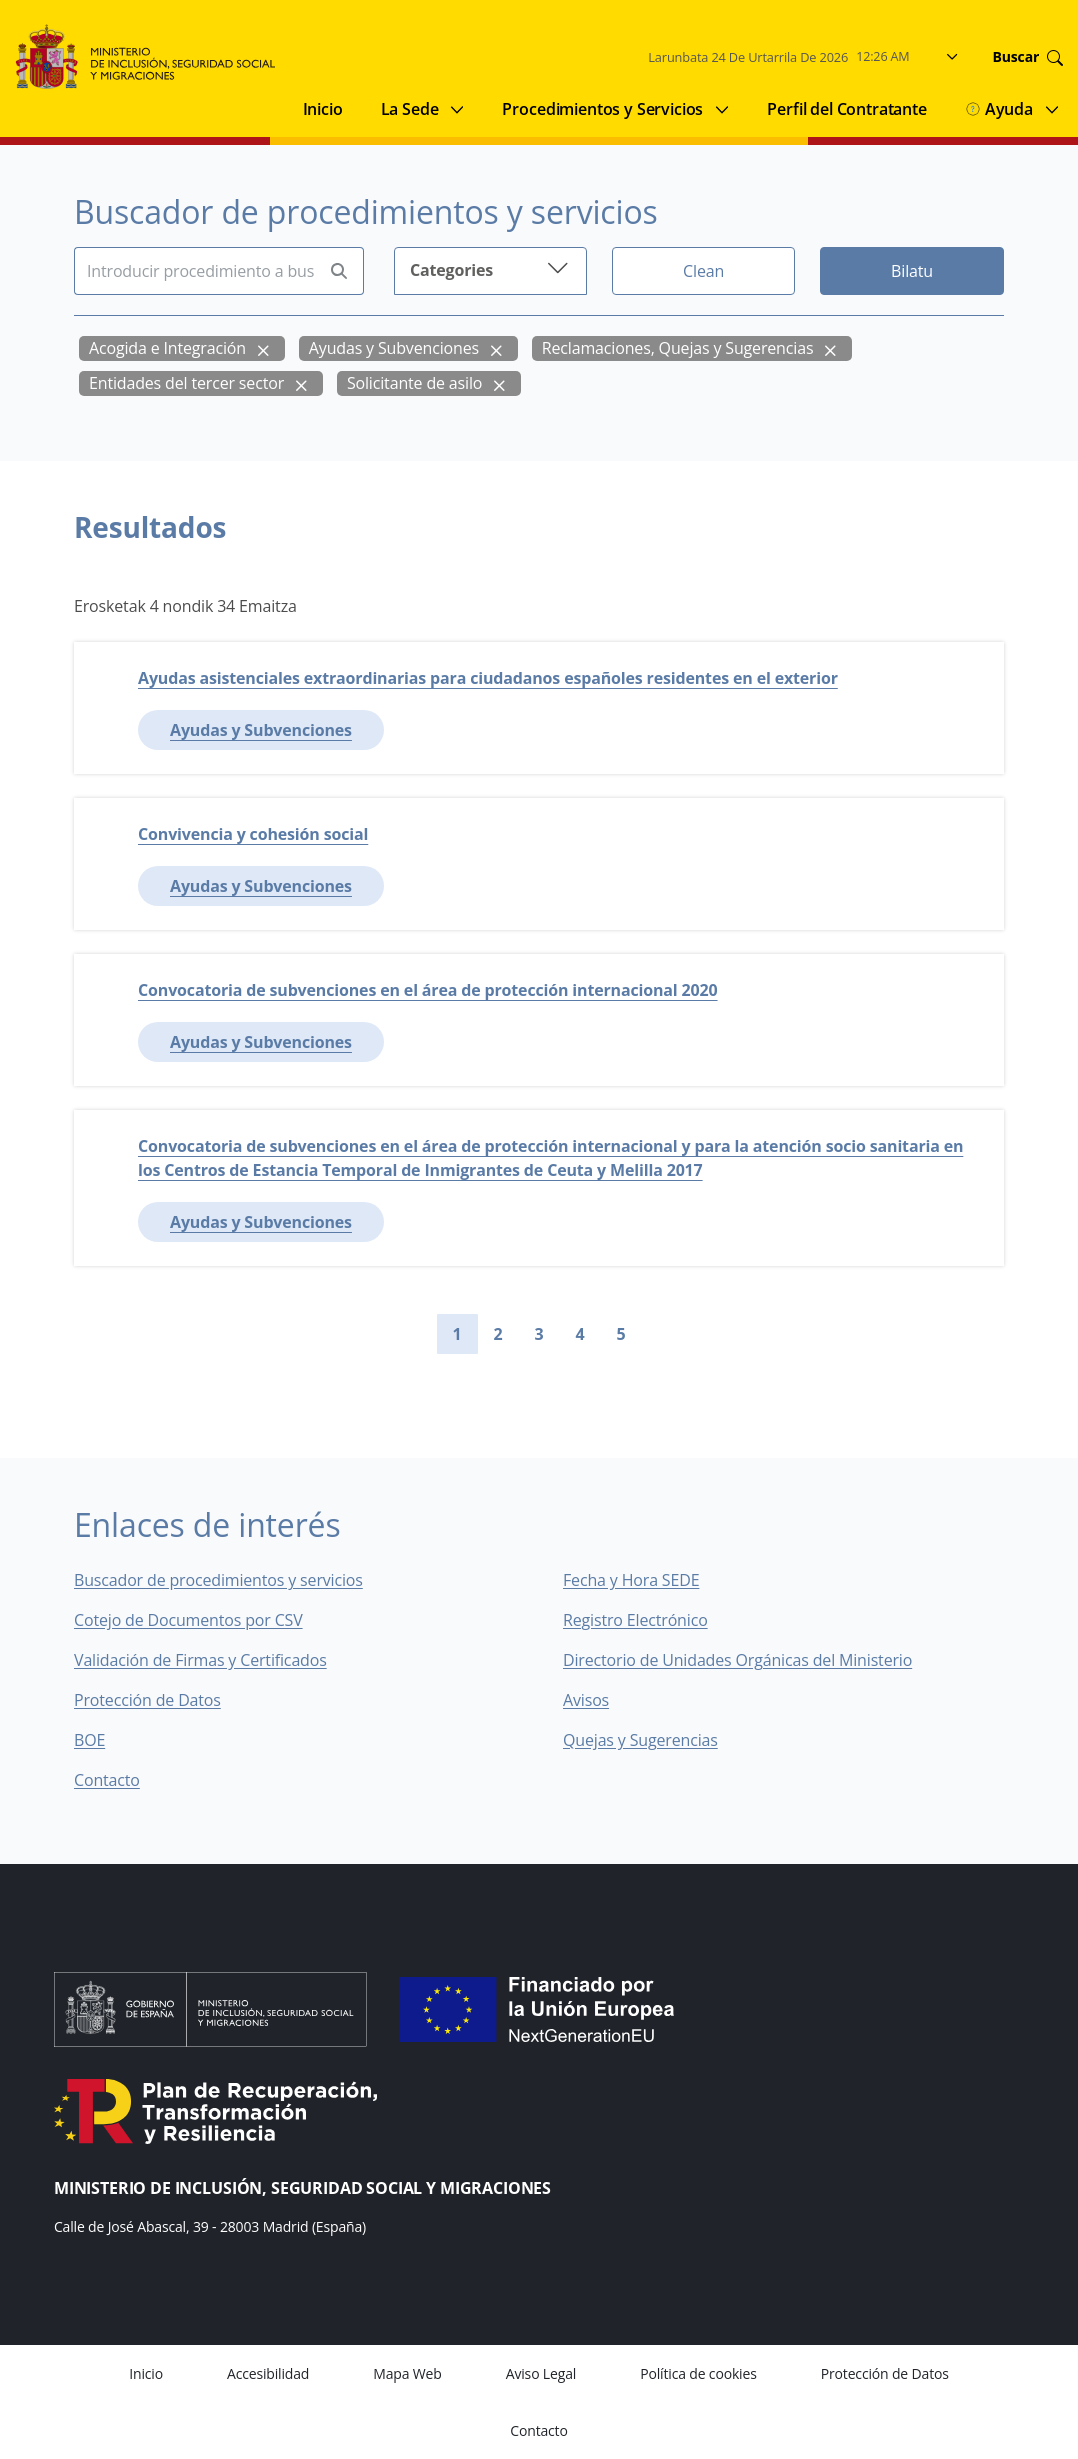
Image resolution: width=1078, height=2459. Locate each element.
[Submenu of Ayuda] (1052, 109)
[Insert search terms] (194, 271)
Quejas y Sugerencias (640, 1740)
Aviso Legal (541, 2373)
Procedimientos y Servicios (602, 109)
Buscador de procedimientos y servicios (218, 1580)
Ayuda (999, 109)
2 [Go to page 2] (498, 1334)
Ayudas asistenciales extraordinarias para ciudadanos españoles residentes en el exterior (488, 678)
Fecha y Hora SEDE (631, 1580)
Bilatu (912, 271)
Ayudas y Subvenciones (394, 348)
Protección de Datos (147, 1700)
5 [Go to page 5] (621, 1334)
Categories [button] (490, 268)
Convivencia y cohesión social (253, 834)
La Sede (410, 109)
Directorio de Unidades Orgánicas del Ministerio (737, 1660)
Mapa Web (407, 2373)
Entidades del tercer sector (186, 383)
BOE (103, 1740)
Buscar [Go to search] (1028, 57)
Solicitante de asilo (414, 383)
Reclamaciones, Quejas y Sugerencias (678, 348)
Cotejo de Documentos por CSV (202, 1620)
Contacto (121, 1780)
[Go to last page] (690, 1334)
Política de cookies (698, 2373)
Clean (703, 271)
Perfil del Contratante (846, 109)
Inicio (323, 109)
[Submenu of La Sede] (457, 109)
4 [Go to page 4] (580, 1334)
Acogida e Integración (167, 348)
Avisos (586, 1700)
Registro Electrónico (635, 1620)
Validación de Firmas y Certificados (214, 1660)
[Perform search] (339, 271)
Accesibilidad (268, 2373)
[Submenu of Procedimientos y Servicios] (722, 109)
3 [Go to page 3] (539, 1334)
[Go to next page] (658, 1334)
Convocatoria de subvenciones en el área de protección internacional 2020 (428, 990)
